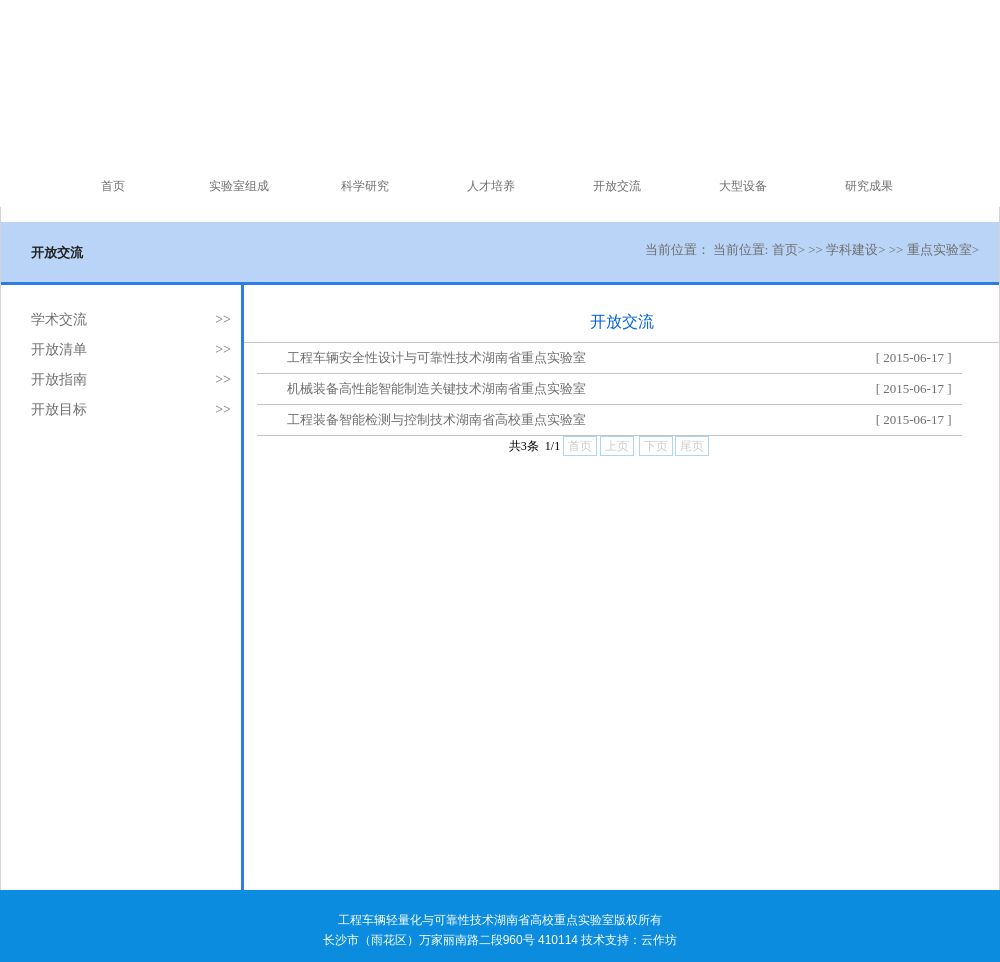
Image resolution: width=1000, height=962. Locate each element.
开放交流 (617, 186)
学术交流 (59, 319)
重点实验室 (939, 249)
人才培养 (491, 186)
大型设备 (743, 186)
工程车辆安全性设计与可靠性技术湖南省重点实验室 (436, 357)
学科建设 (852, 249)
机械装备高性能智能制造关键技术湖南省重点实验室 (436, 388)
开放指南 (59, 379)
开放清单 (59, 349)
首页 (113, 186)
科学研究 (365, 186)
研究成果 (869, 186)
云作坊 (659, 940)
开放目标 (59, 409)
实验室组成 (239, 186)
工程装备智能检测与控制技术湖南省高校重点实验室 (436, 419)
